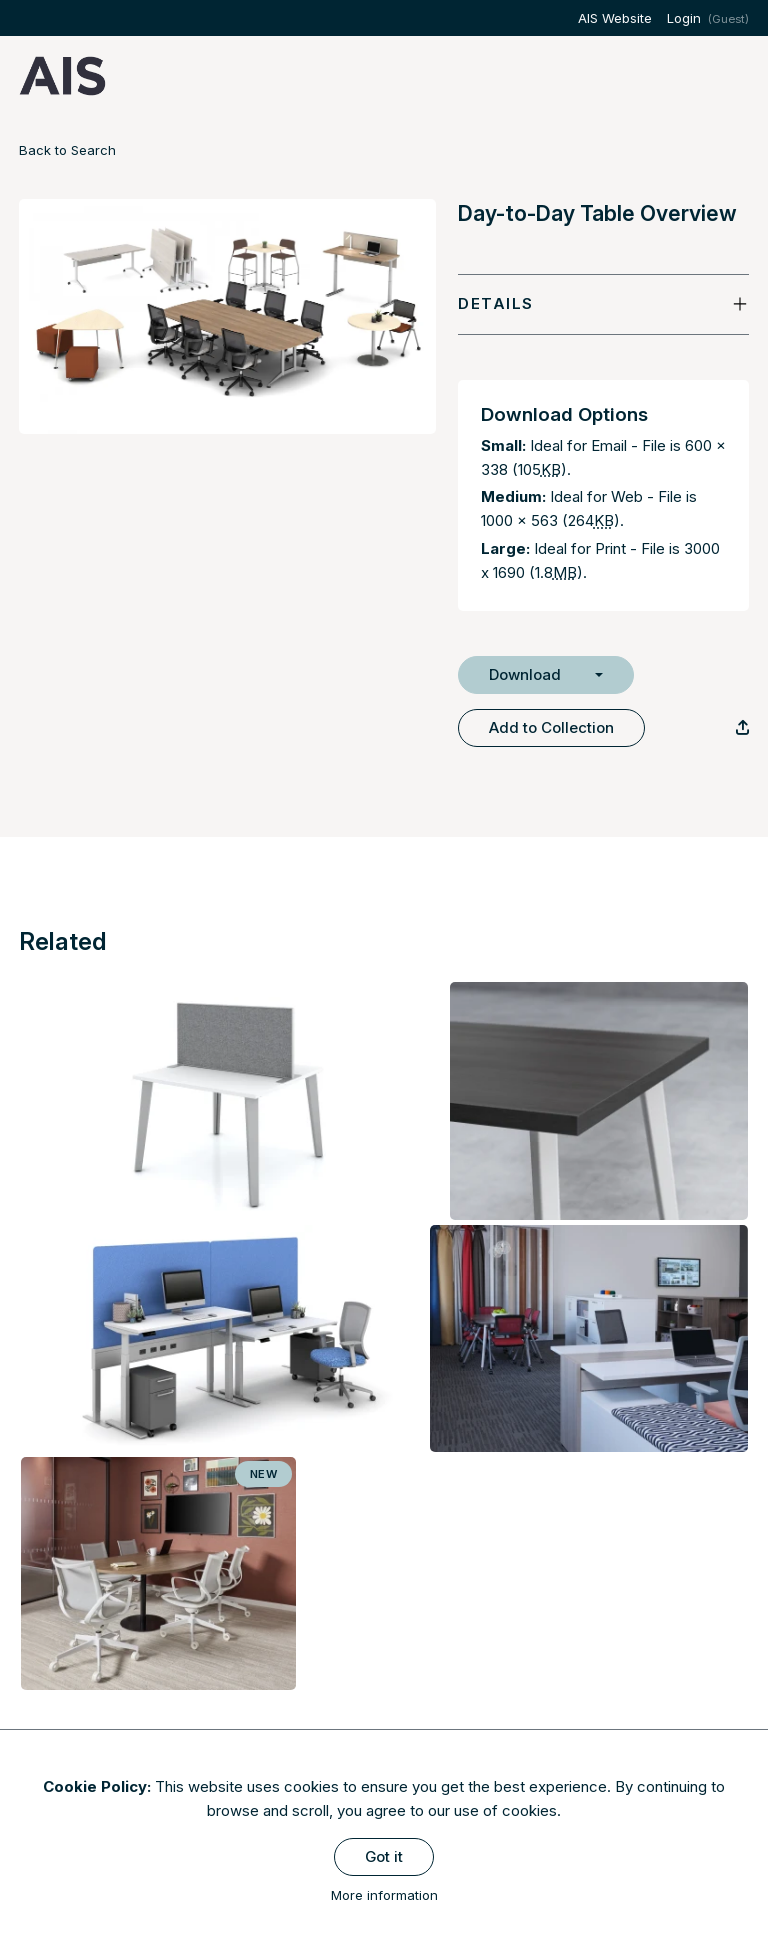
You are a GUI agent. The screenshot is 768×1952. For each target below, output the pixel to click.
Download (525, 674)
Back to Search (67, 150)
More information (384, 1895)
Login (684, 18)
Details (496, 303)
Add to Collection (551, 727)
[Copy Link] (742, 727)
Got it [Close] (384, 1856)
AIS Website (615, 18)
